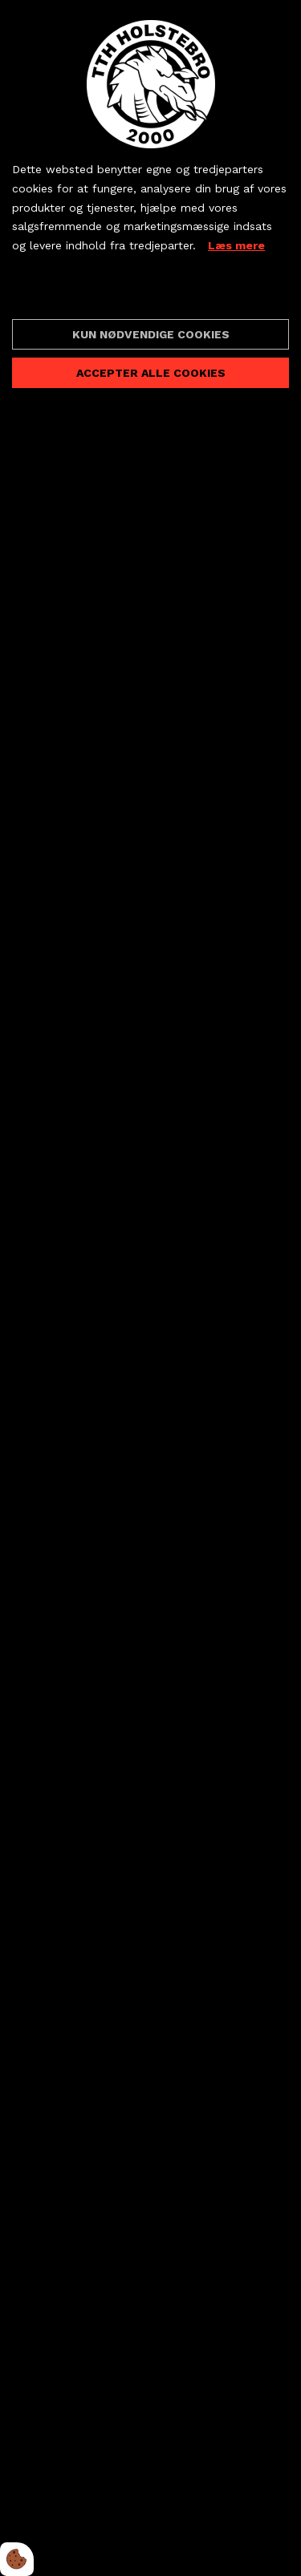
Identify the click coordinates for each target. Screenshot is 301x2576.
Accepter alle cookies (151, 372)
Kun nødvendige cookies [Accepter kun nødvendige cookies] (151, 334)
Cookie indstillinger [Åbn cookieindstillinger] (69, 292)
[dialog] (150, 1288)
